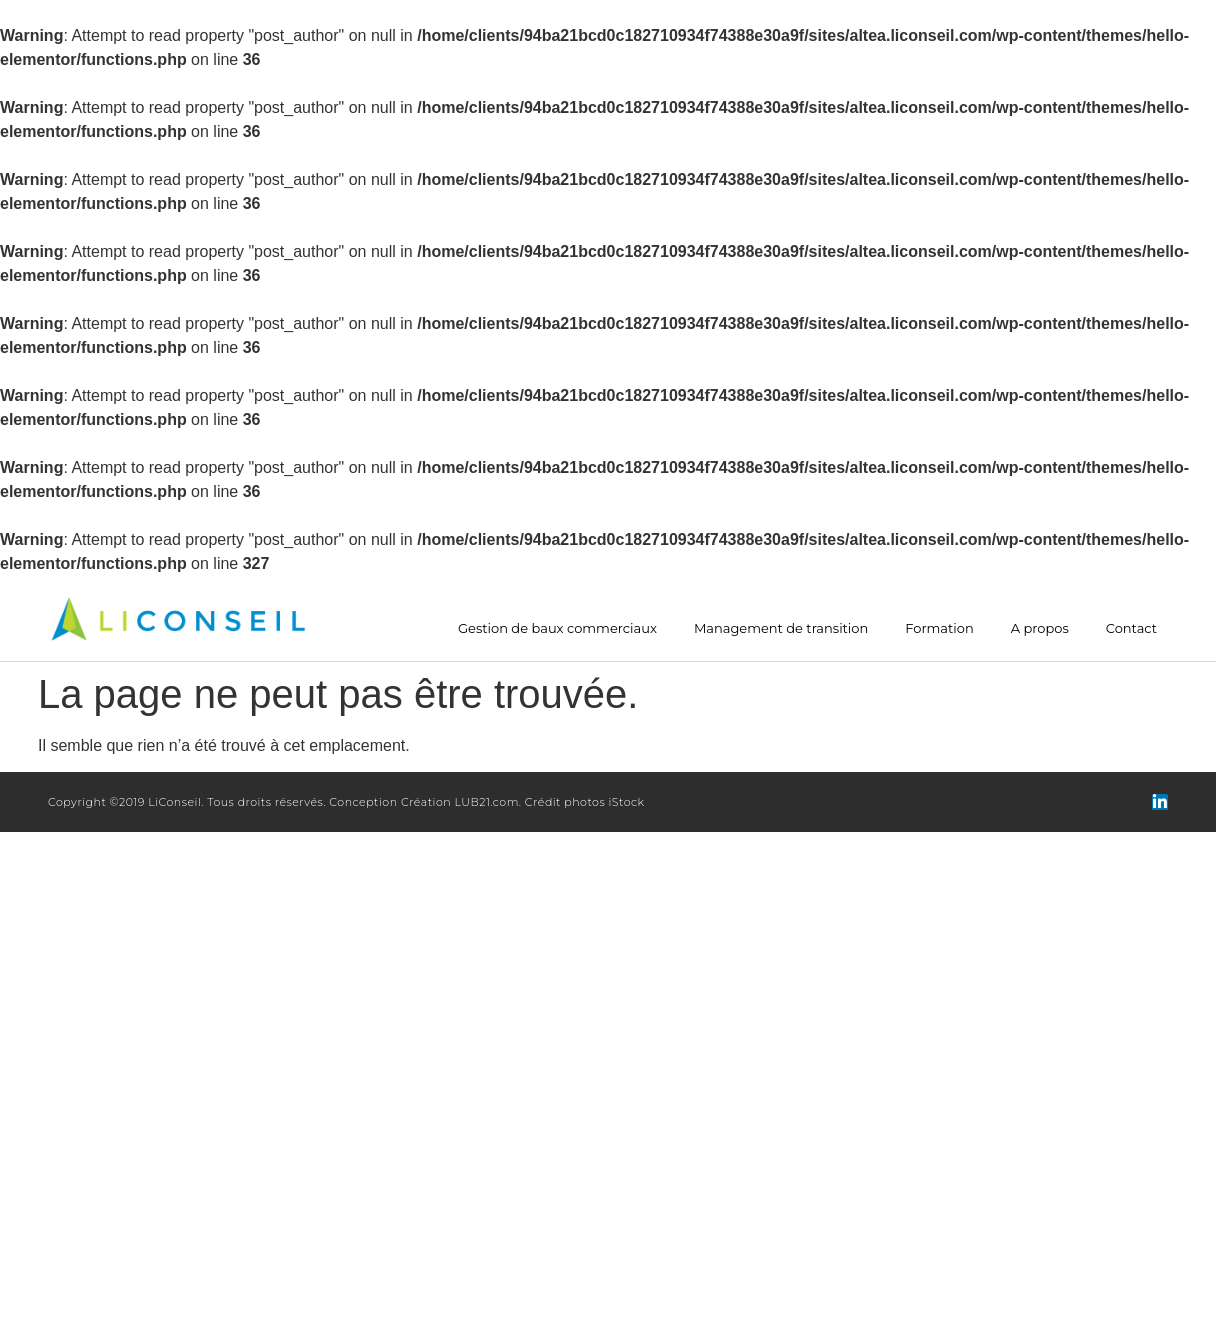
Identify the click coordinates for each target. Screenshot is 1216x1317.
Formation (939, 628)
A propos (1040, 628)
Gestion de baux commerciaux (557, 628)
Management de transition (781, 628)
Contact (1131, 628)
